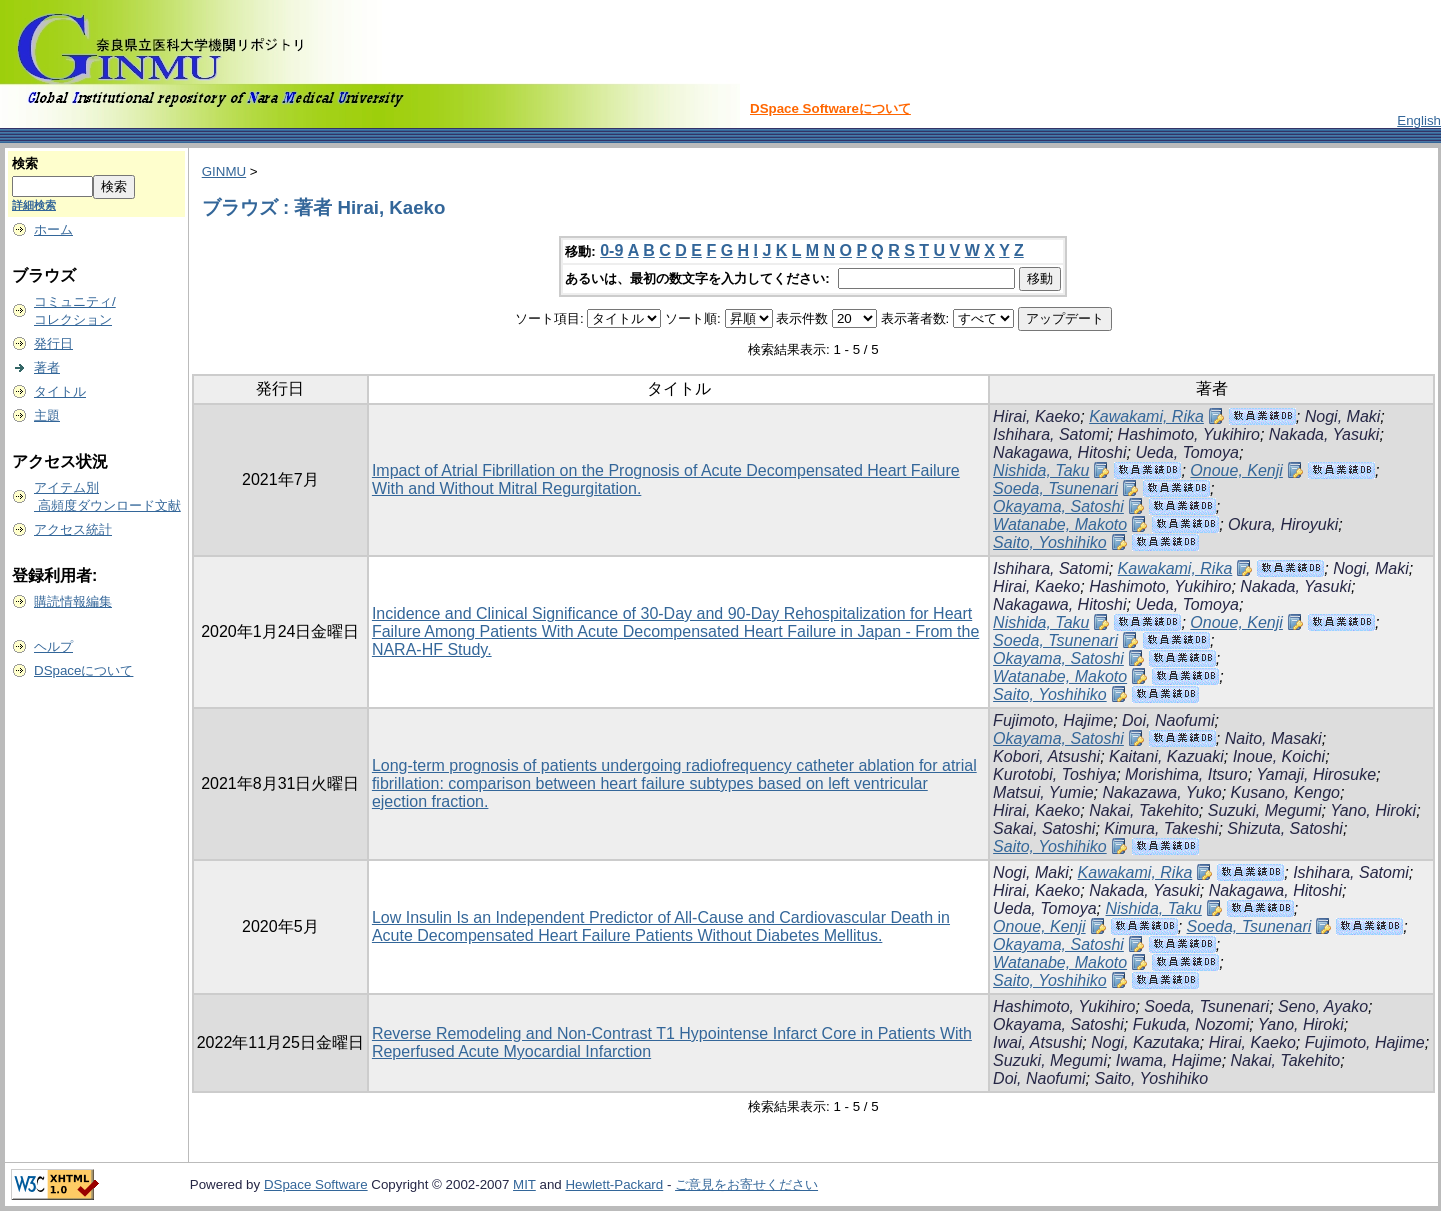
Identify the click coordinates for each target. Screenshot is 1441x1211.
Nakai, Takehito (1144, 810)
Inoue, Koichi (1279, 756)
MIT (524, 1184)
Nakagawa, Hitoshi (1059, 452)
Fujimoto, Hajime (1053, 720)
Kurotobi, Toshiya (1054, 774)
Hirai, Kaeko (1036, 416)
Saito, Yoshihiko (1050, 542)
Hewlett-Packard (614, 1184)
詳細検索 (34, 205)
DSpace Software (316, 1184)
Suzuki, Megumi (1265, 810)
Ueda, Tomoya (1186, 452)
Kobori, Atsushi (1046, 756)
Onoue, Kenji (1236, 470)
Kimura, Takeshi (1161, 828)
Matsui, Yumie (1043, 792)
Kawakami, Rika (1146, 416)
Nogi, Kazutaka (1145, 1042)
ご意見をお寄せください (746, 1184)
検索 (25, 163)
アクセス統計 (73, 529)
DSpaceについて (83, 670)
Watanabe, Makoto (1060, 524)
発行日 (53, 343)
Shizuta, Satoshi (1285, 828)
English (1419, 120)
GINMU (224, 171)
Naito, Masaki (1273, 738)
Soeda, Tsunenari (1055, 488)
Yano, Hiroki (1373, 810)
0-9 (611, 250)
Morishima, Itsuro (1186, 774)
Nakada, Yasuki (1324, 434)
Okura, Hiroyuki (1283, 524)
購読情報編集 (73, 601)
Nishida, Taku (1041, 470)
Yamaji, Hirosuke (1316, 774)
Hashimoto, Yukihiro (1189, 434)
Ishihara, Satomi (1051, 434)
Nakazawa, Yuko (1161, 792)
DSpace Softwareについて (830, 108)
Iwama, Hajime (1169, 1060)
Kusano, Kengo (1285, 792)
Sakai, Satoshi (1044, 828)
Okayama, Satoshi (1058, 506)
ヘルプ (53, 646)
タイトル (60, 391)
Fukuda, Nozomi (1191, 1024)
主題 (47, 415)
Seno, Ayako (1323, 1006)
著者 (47, 367)
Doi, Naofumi (1168, 720)
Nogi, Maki (1343, 416)
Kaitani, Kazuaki (1166, 756)
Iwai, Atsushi (1037, 1042)
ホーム (53, 229)
